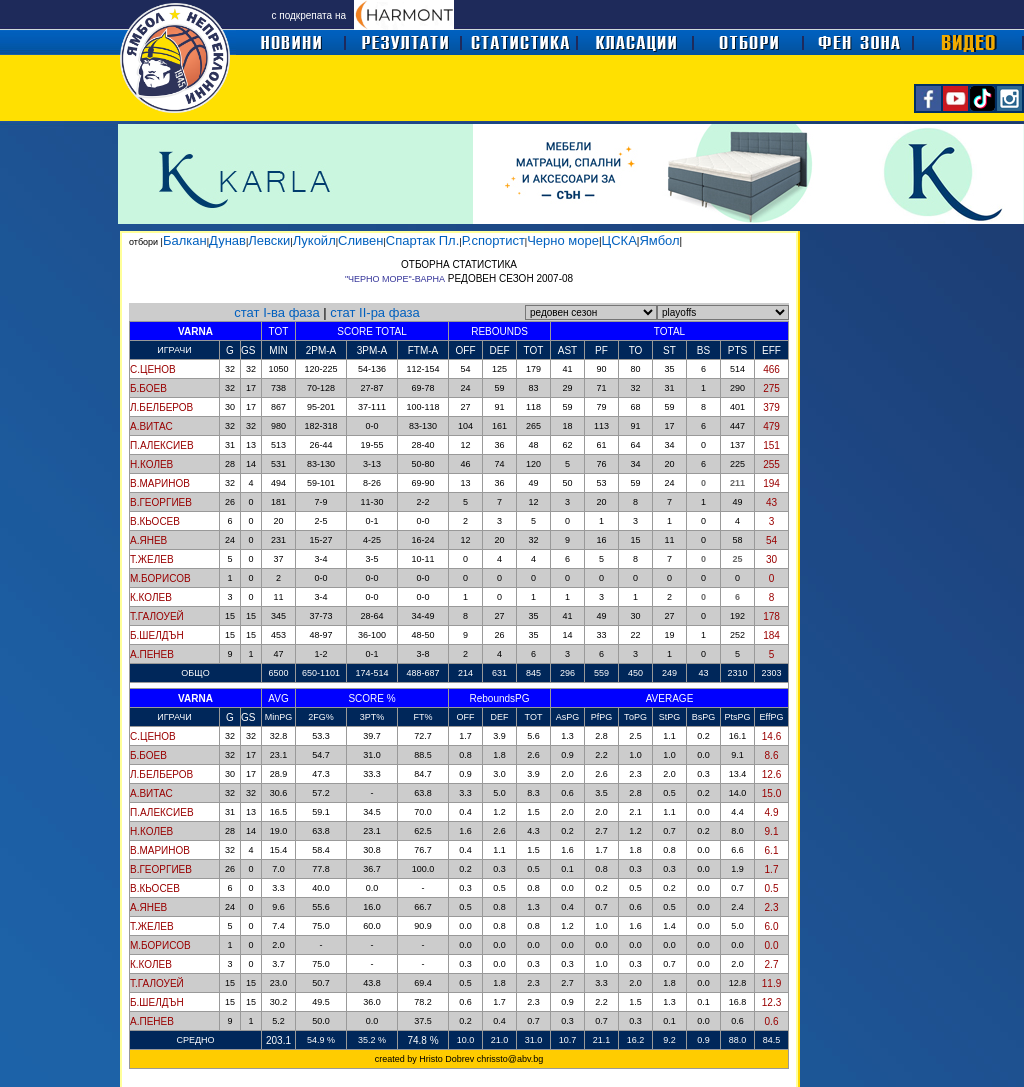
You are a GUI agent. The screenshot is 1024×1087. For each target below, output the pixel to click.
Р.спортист (493, 240)
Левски (269, 240)
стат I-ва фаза (276, 312)
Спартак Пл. (422, 240)
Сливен (360, 240)
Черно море (563, 240)
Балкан (185, 240)
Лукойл (314, 240)
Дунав (227, 240)
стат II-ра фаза (374, 312)
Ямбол (659, 240)
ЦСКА (619, 240)
